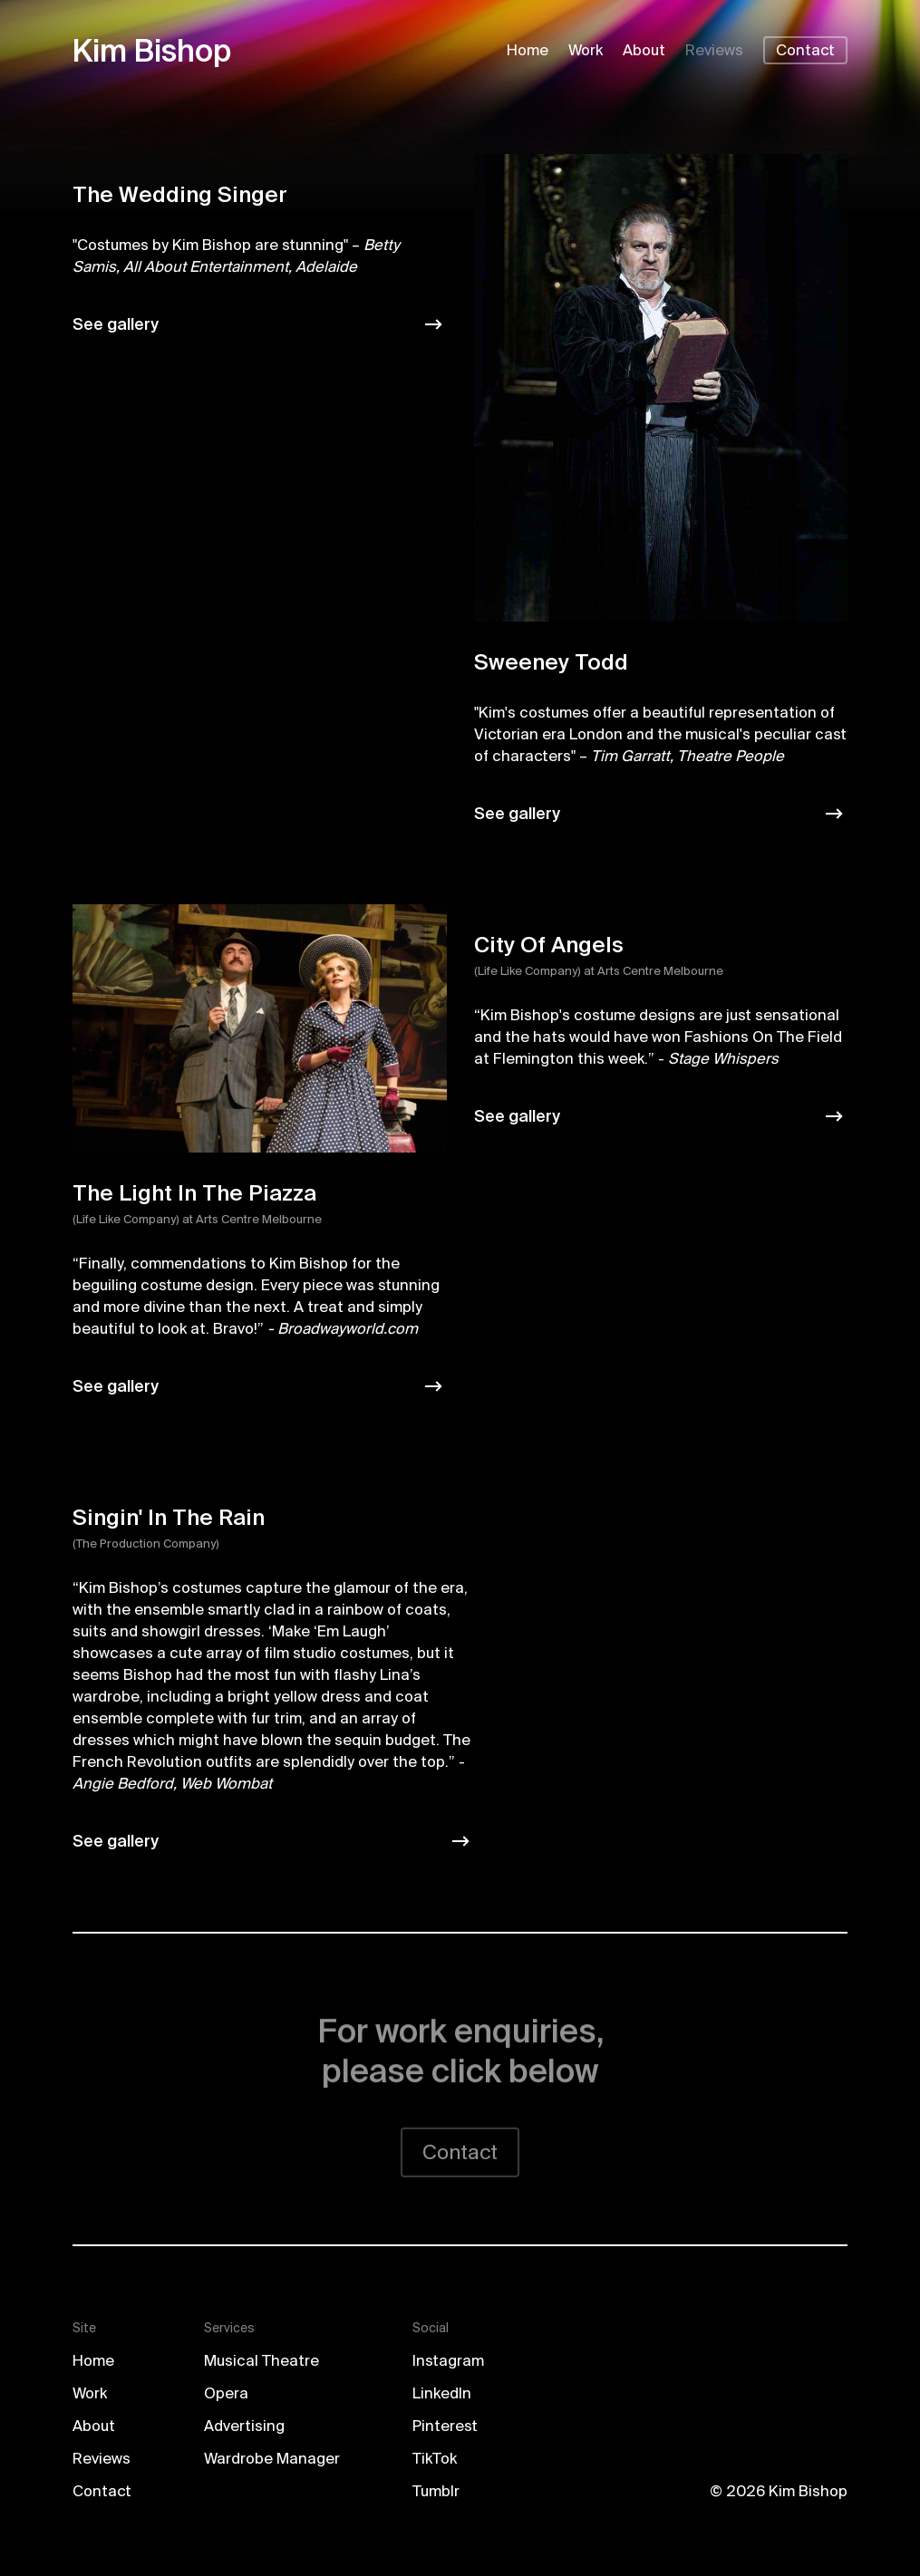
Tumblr (436, 2492)
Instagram (448, 2361)
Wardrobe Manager (272, 2459)
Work (585, 51)
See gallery (116, 324)
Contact (805, 51)
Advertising (244, 2427)
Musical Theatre (261, 2361)
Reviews (714, 51)
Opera (226, 2394)
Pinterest (445, 2427)
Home (527, 51)
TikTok (434, 2459)
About (644, 51)
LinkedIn (441, 2394)
